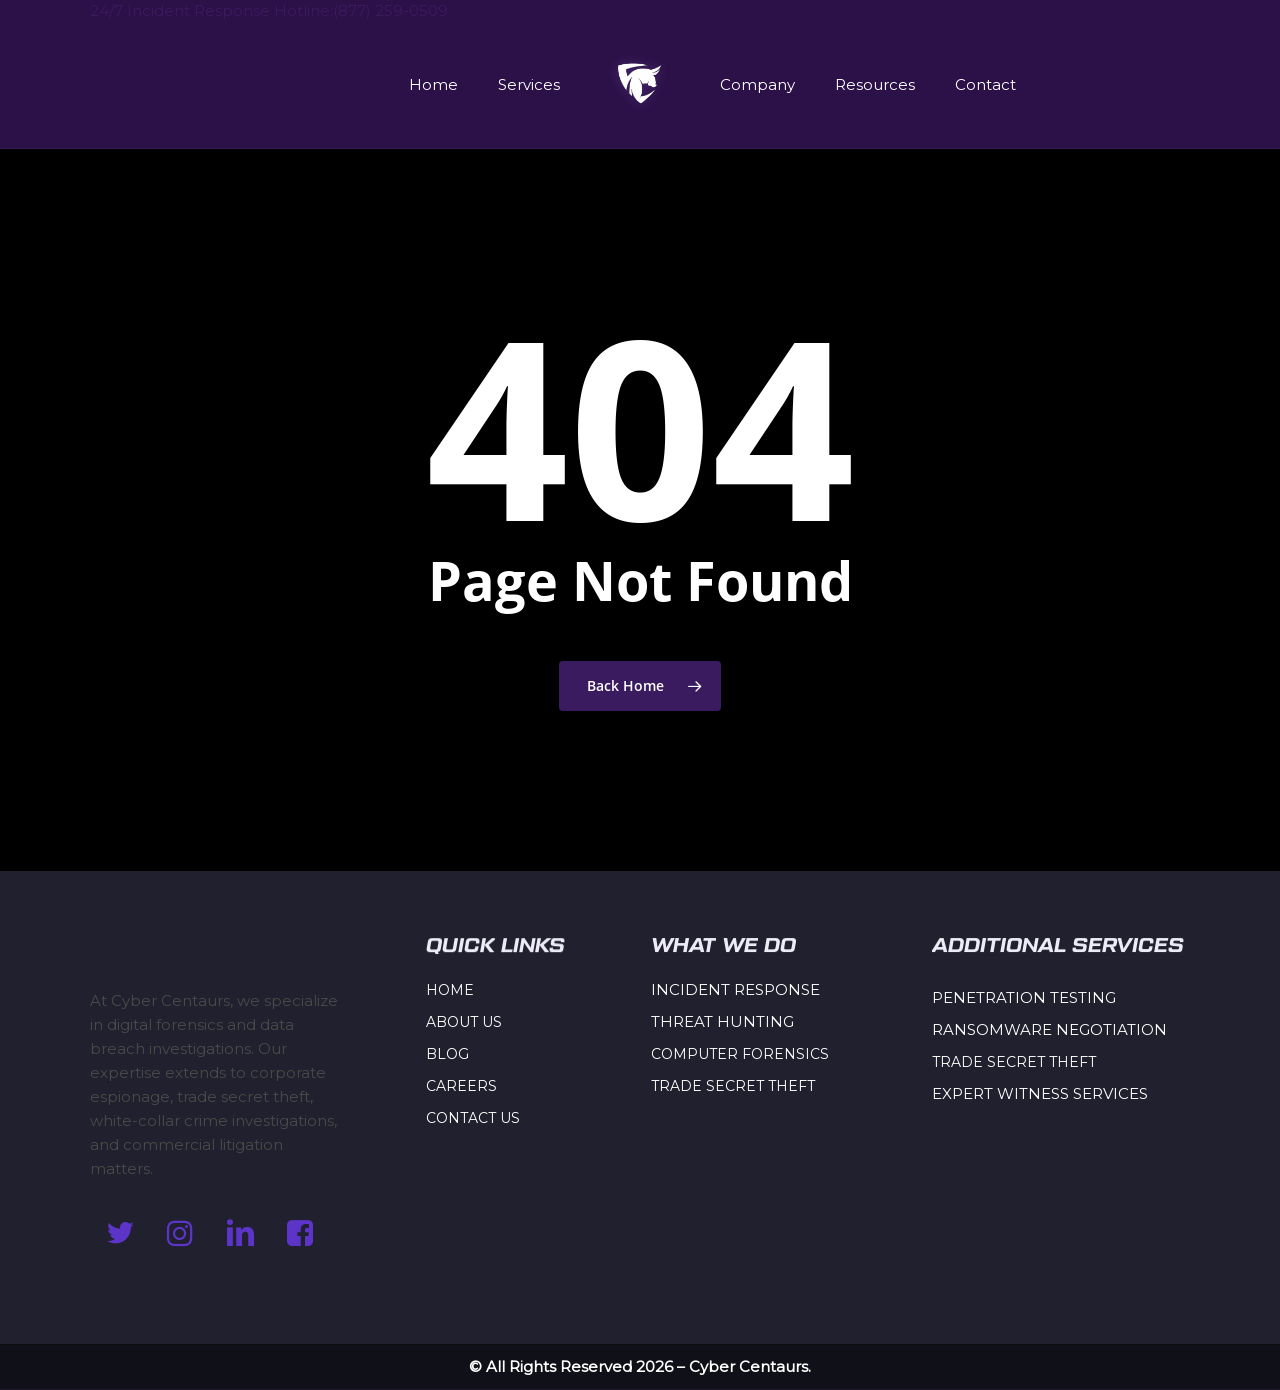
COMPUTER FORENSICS (740, 1054)
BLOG (447, 1054)
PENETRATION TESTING (1024, 997)
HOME (450, 990)
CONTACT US (473, 1118)
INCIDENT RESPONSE (735, 989)
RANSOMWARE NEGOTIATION (1049, 1029)
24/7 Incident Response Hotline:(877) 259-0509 (269, 10)
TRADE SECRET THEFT (733, 1086)
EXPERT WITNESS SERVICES (1040, 1093)
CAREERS (461, 1086)
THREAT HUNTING (722, 1021)
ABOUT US (464, 1022)
